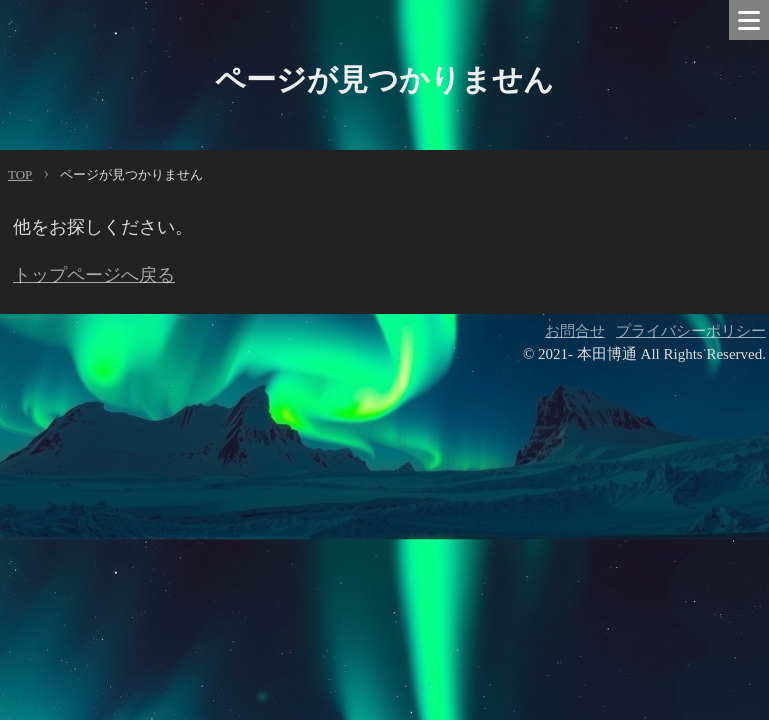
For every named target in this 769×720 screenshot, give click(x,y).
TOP (20, 174)
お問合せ (575, 331)
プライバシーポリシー (691, 331)
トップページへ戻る (94, 275)
